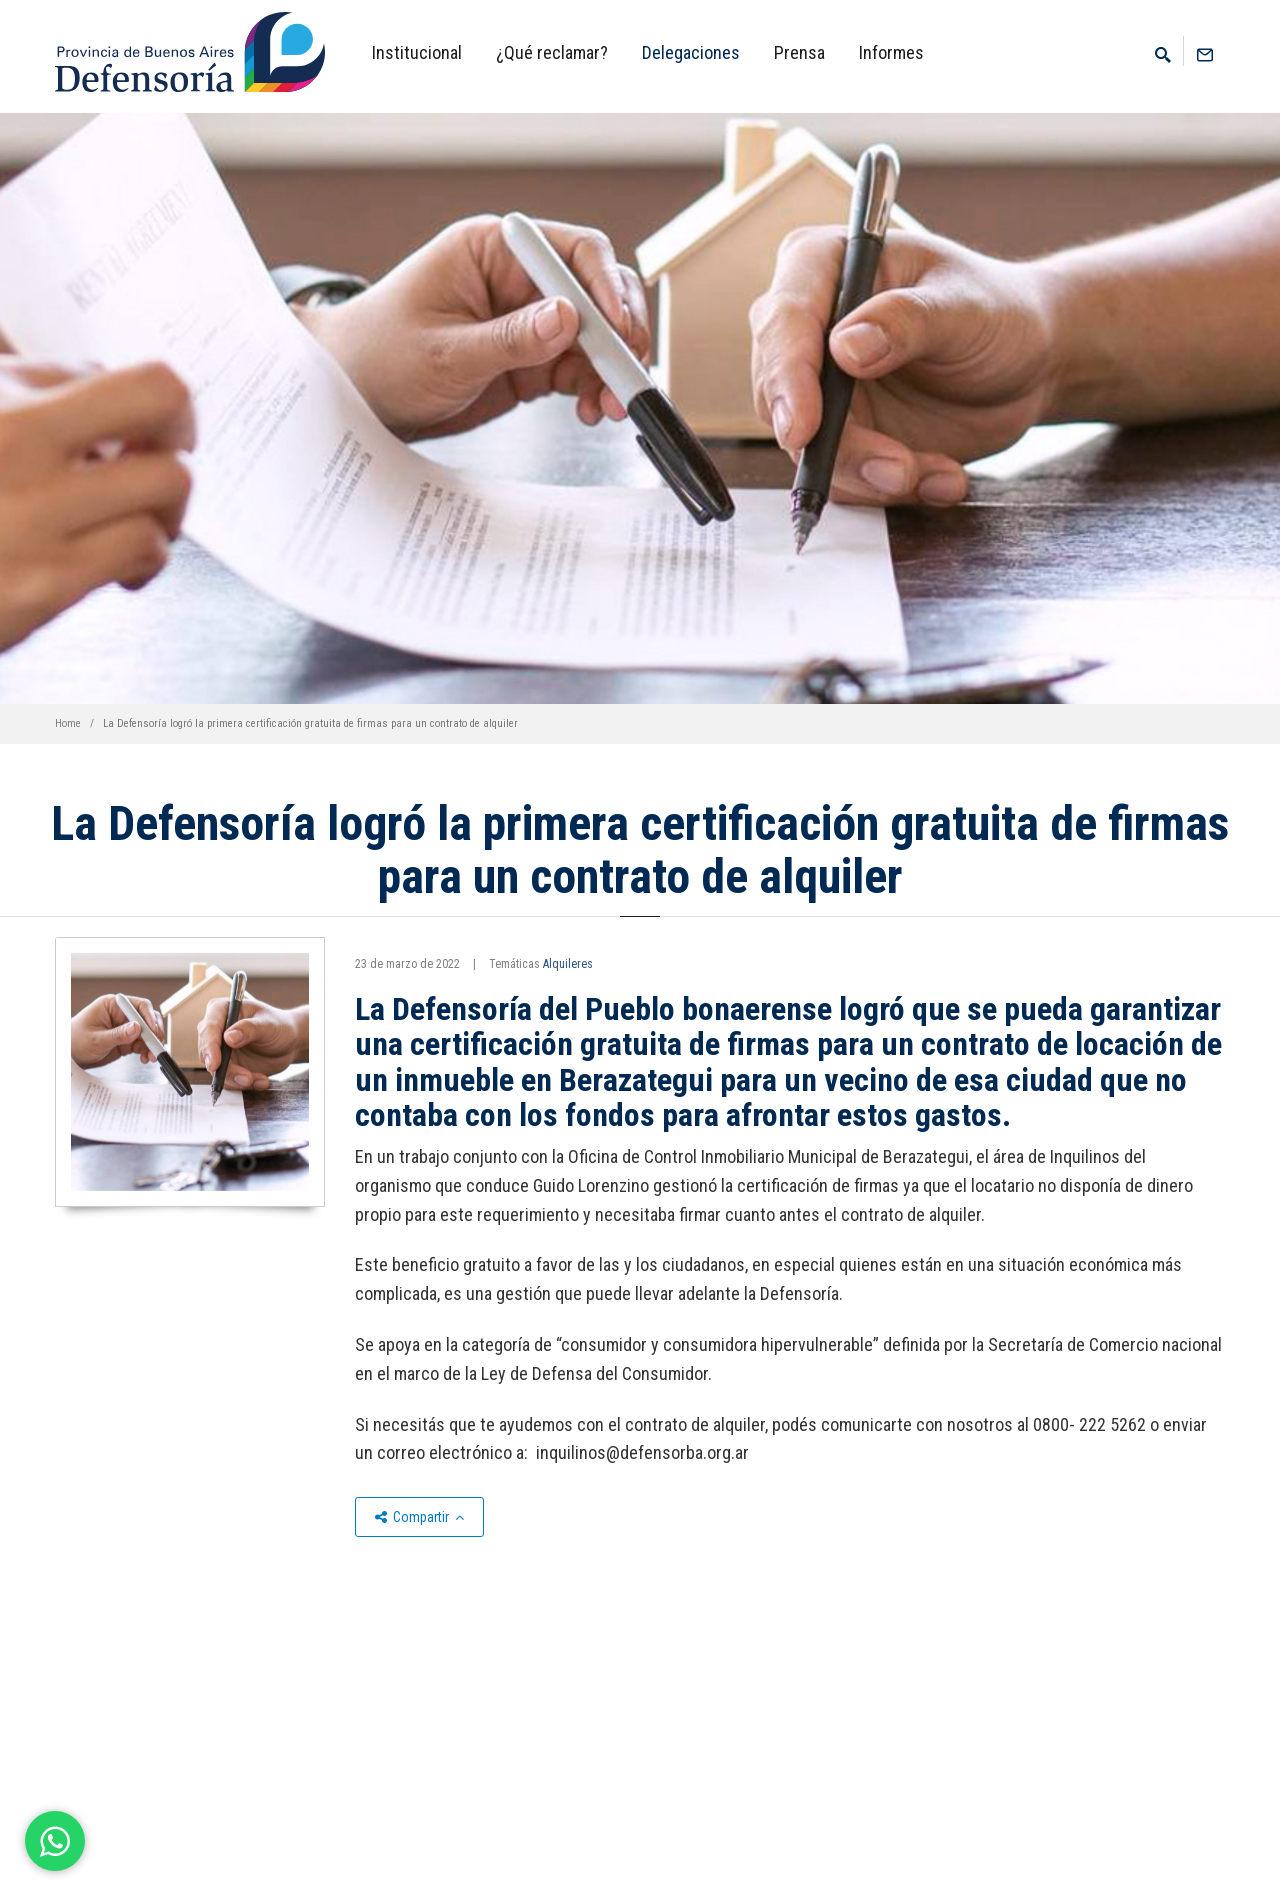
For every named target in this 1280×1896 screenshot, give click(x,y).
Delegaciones (691, 52)
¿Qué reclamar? (552, 52)
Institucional (417, 52)
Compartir (419, 1517)
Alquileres (568, 964)
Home (68, 723)
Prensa (799, 52)
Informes (891, 52)
